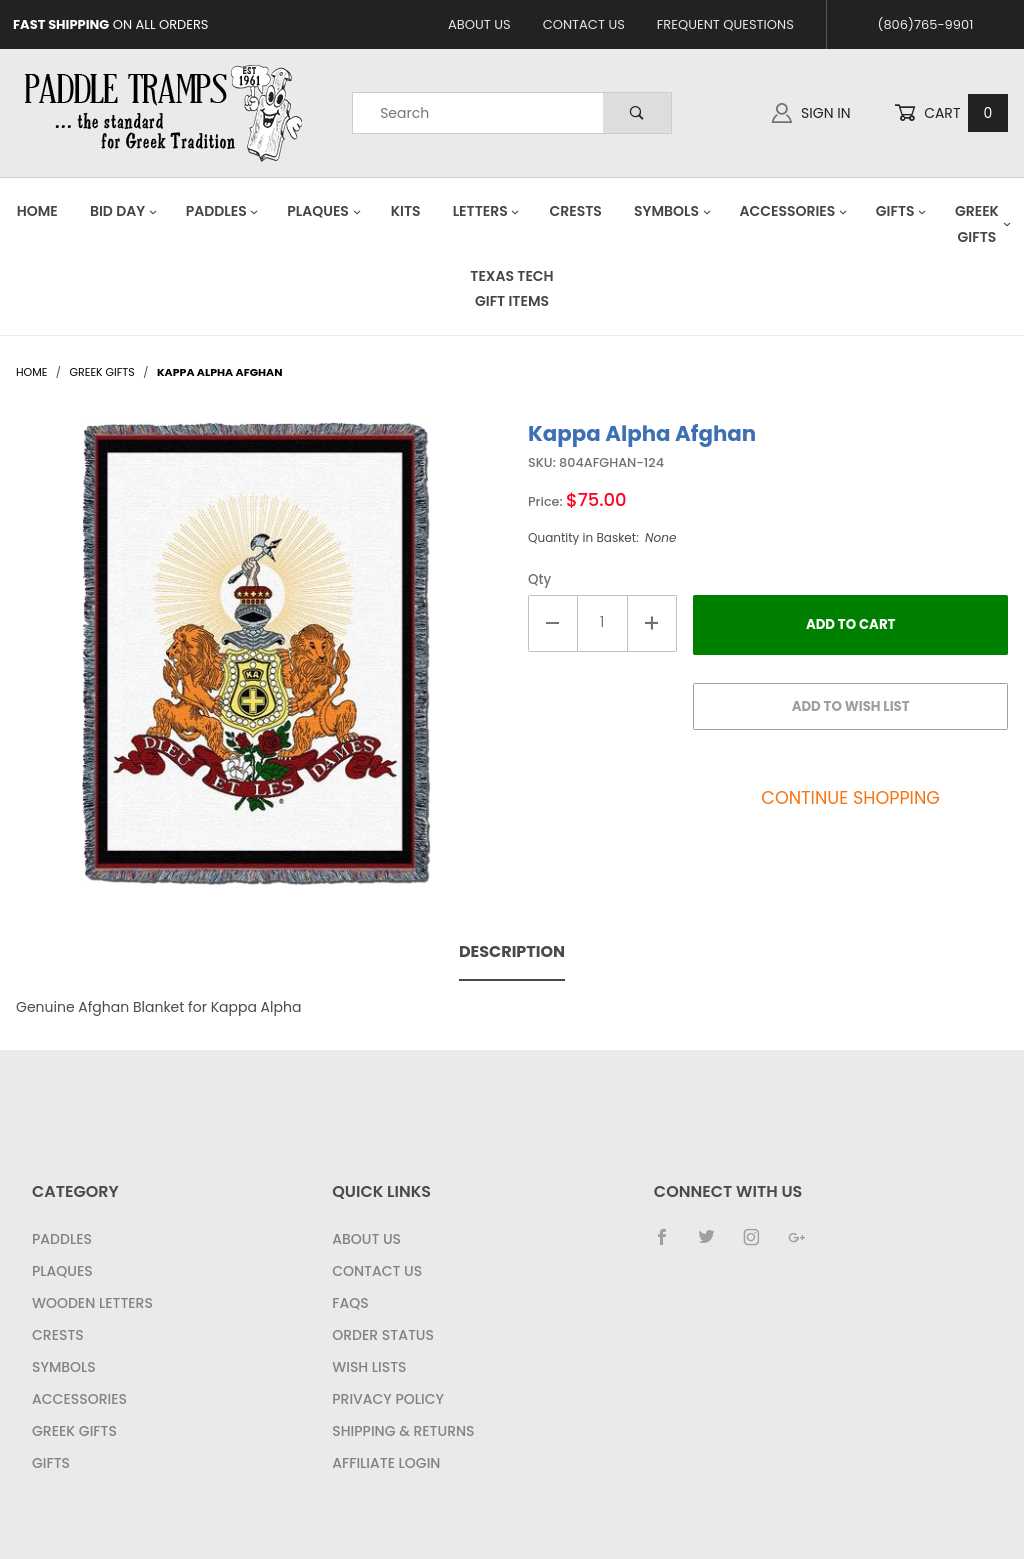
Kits (406, 211)
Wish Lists (369, 1367)
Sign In (811, 113)
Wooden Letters (92, 1303)
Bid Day (124, 211)
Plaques (324, 211)
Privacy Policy (388, 1399)
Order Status (383, 1335)
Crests (576, 211)
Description (512, 951)
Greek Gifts (74, 1431)
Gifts (901, 211)
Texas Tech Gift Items (511, 288)
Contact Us (584, 24)
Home (37, 211)
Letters (487, 211)
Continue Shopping (850, 798)
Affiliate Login (386, 1463)
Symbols (673, 211)
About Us (479, 24)
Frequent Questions (725, 24)
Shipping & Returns (403, 1431)
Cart (951, 113)
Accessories (793, 211)
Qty (539, 579)
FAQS (350, 1303)
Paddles (223, 211)
